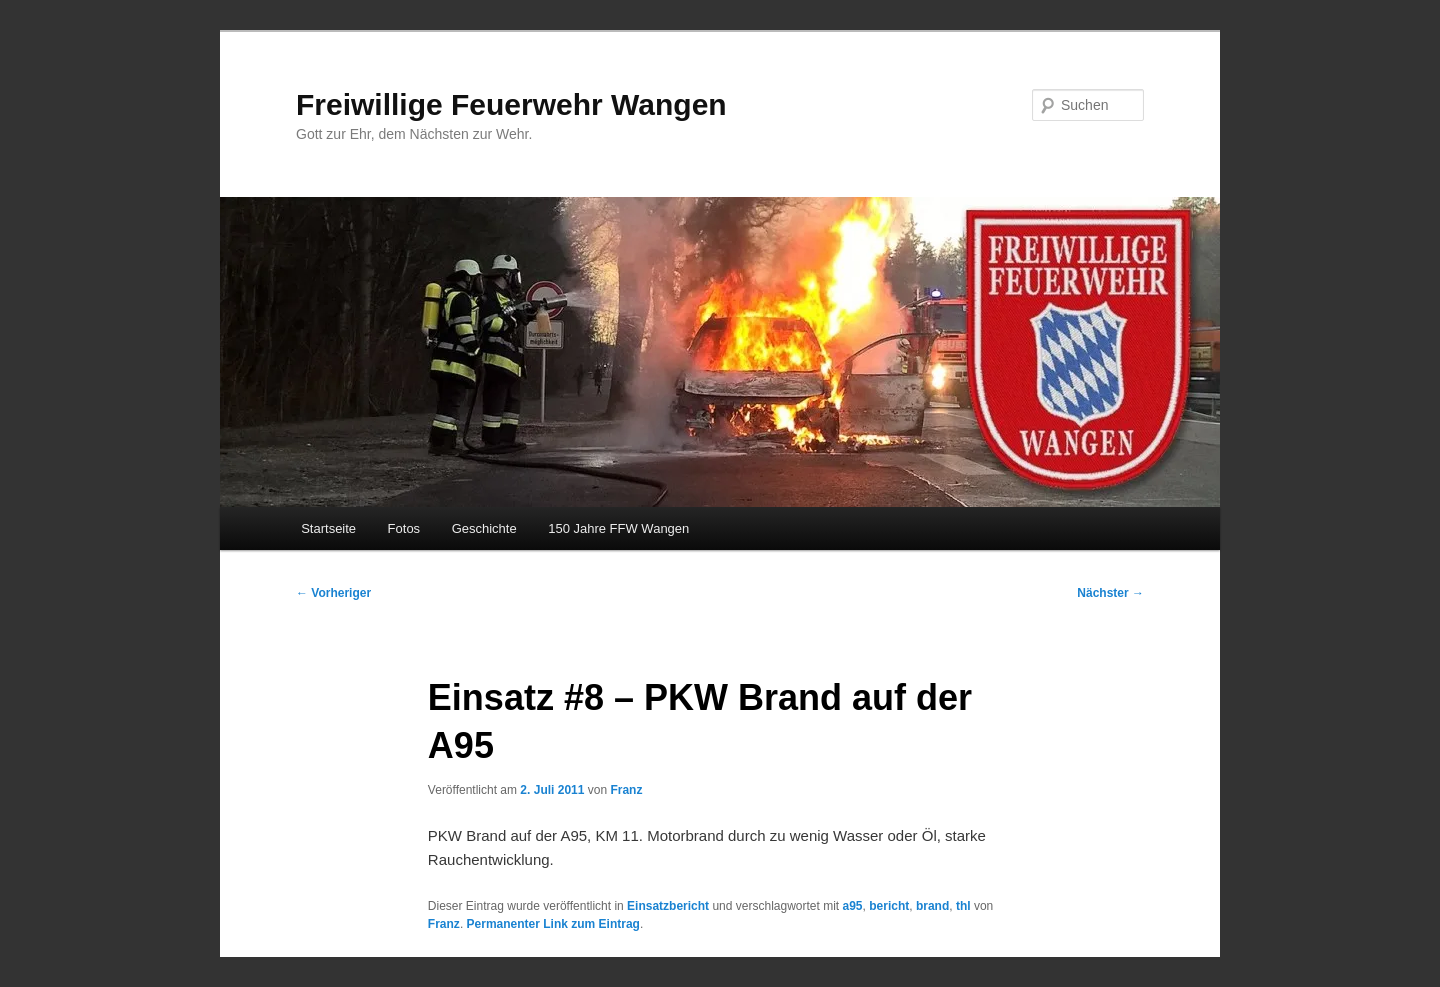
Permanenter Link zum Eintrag (553, 924)
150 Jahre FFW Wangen (618, 528)
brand (932, 906)
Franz (626, 790)
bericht (889, 906)
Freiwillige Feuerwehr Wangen (511, 104)
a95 (853, 906)
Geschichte (484, 528)
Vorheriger (333, 593)
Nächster (1110, 593)
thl (963, 906)
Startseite (328, 528)
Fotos (404, 528)
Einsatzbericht (668, 906)
